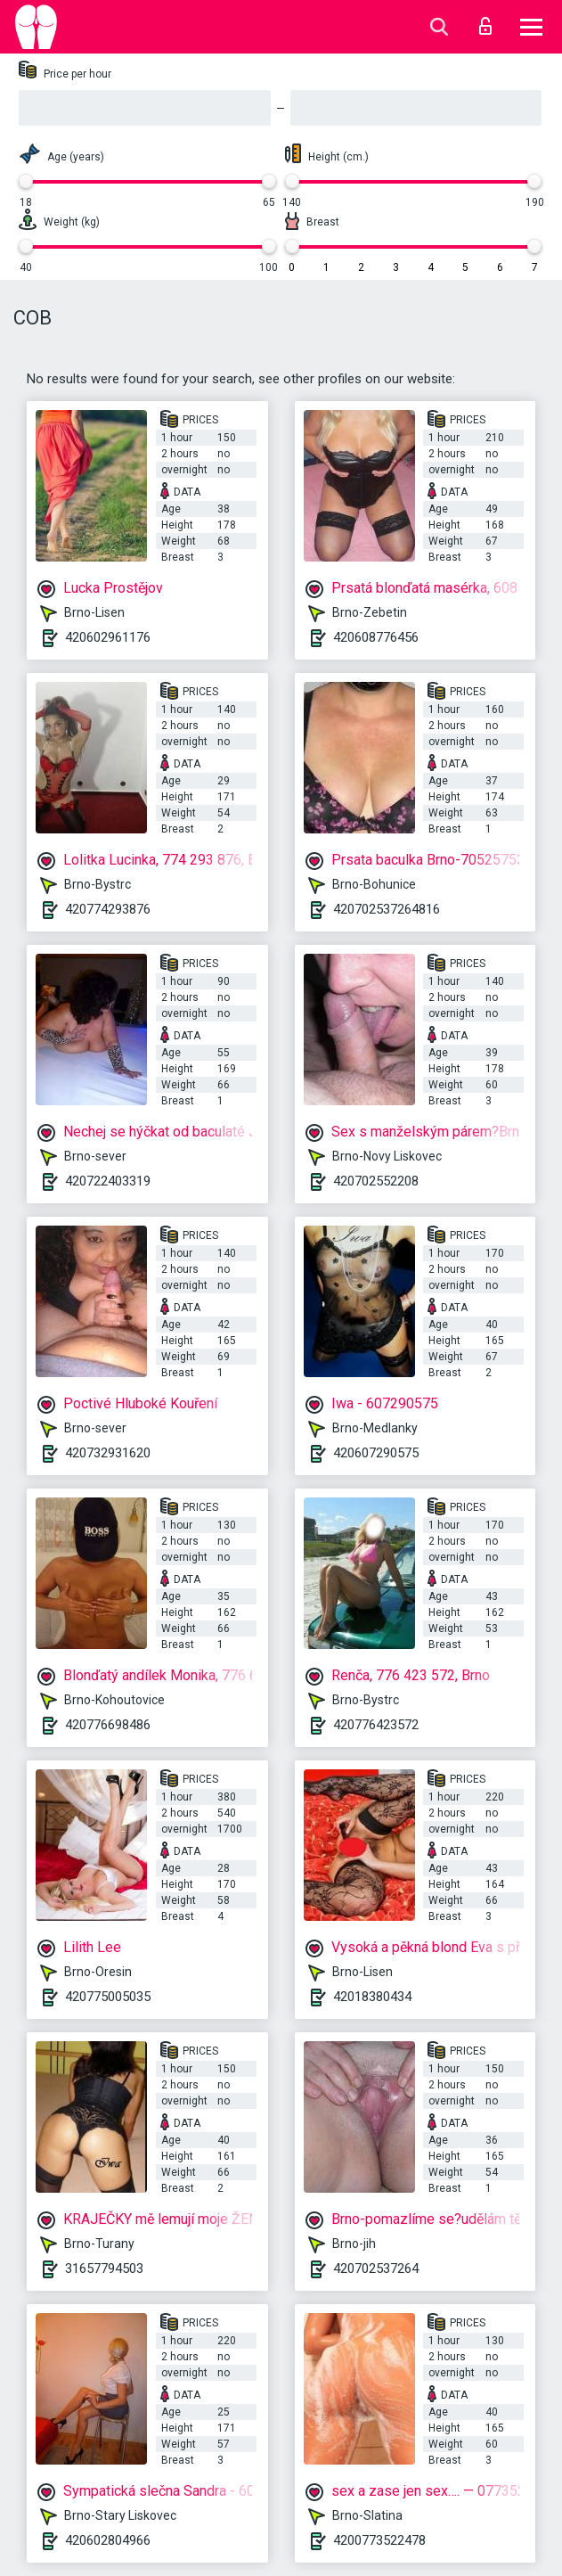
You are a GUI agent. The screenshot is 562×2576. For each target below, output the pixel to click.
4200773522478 (379, 2540)
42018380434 (372, 1997)
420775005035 (108, 1997)
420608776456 (376, 637)
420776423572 (376, 1725)
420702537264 (376, 2268)
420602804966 (108, 2540)
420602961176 (108, 637)
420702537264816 (386, 909)
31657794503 (104, 2268)
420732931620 (108, 1453)
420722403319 (108, 1181)
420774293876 (108, 909)
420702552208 (376, 1181)
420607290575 (376, 1453)
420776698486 (108, 1725)
